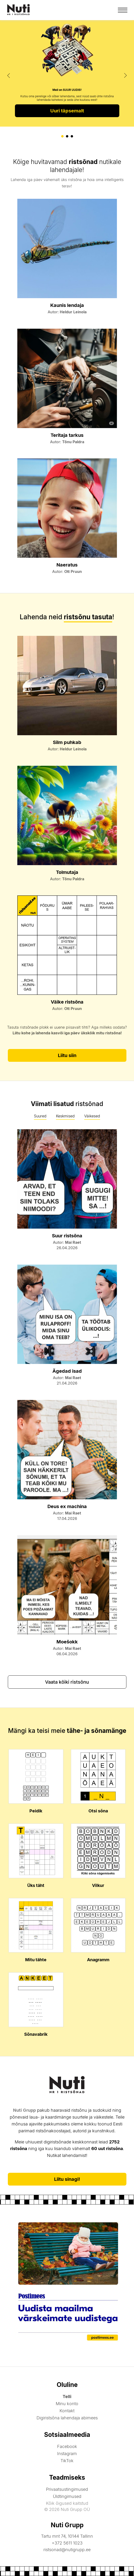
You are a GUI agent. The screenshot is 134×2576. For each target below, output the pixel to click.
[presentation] (8, 75)
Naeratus (67, 565)
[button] (62, 136)
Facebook (67, 2446)
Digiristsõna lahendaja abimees (67, 2417)
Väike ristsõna (67, 1002)
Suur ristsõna (67, 1236)
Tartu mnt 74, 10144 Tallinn (67, 2536)
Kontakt (67, 2410)
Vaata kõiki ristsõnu (67, 1682)
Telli (67, 2396)
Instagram (67, 2453)
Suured (40, 1116)
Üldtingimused (67, 2496)
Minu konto (67, 2403)
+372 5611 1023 (67, 2543)
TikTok (67, 2460)
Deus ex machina (67, 1506)
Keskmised (65, 1116)
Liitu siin (67, 1055)
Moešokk (67, 1642)
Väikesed (92, 1116)
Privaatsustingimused (67, 2489)
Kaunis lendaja (67, 305)
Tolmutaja (67, 872)
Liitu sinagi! (67, 2179)
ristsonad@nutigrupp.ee (67, 2549)
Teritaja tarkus (67, 435)
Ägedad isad (67, 1371)
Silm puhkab (67, 742)
